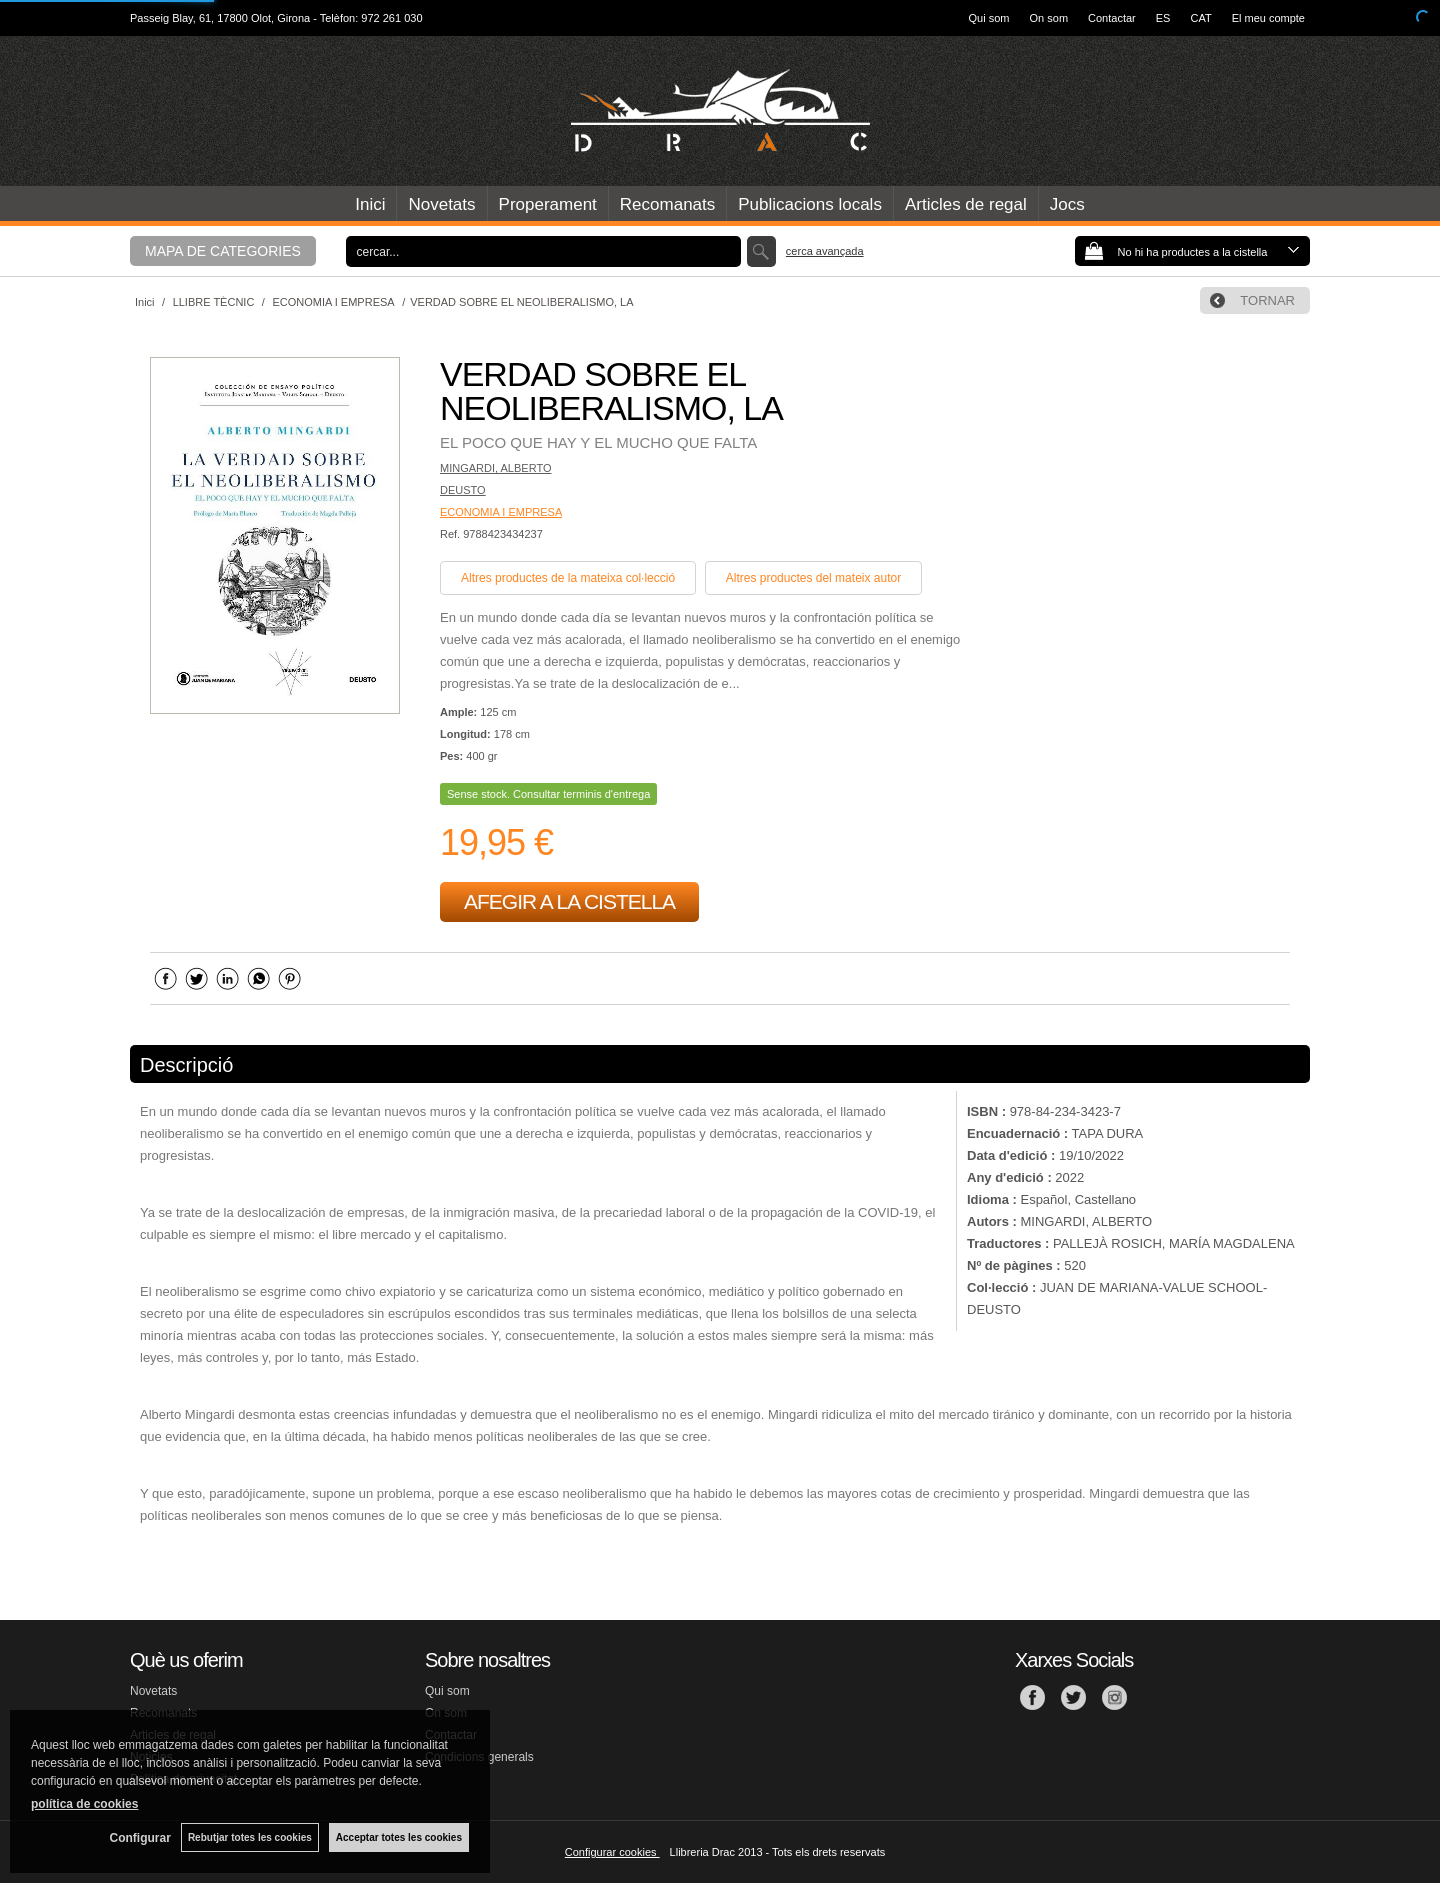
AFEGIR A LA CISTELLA (569, 901)
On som (1049, 18)
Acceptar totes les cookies (399, 1837)
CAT (1200, 18)
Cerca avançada (825, 251)
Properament (548, 204)
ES (1163, 18)
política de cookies (84, 1804)
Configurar (140, 1838)
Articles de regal (966, 204)
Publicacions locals (810, 204)
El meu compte (1268, 18)
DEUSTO (463, 490)
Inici (370, 204)
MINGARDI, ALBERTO (495, 468)
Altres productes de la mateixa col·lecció (568, 578)
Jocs (1067, 204)
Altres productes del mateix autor (813, 578)
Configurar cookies (612, 1852)
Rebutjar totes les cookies (250, 1837)
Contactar (1112, 18)
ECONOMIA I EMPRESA (501, 512)
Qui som (989, 18)
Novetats (441, 204)
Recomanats (667, 204)
